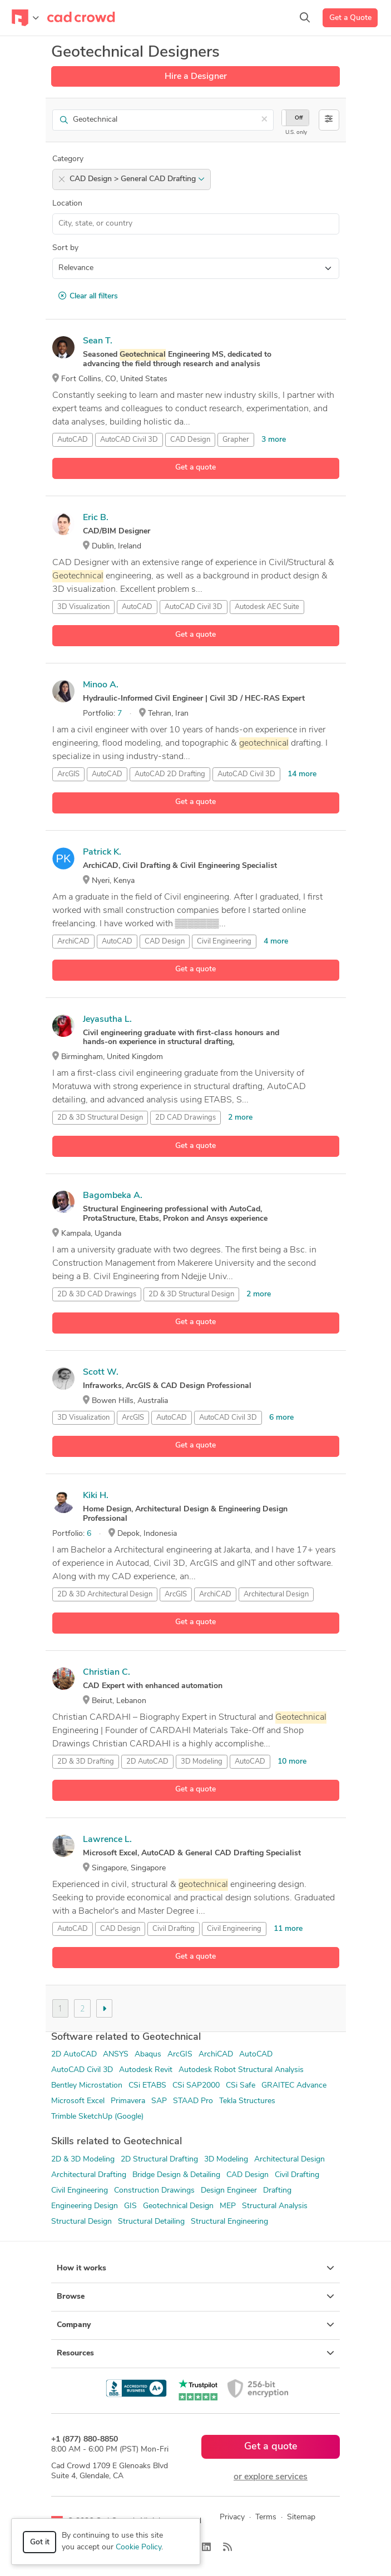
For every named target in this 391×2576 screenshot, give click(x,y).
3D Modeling (201, 1761)
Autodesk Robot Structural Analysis (241, 2070)
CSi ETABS (147, 2085)
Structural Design (81, 2222)
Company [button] (195, 2324)
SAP (159, 2101)
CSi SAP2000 (196, 2085)
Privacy (232, 2517)
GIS (130, 2206)
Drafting (277, 2190)
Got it (40, 2542)
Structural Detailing (151, 2222)
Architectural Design (276, 1594)
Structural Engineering (229, 2222)
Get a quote (195, 467)
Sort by (65, 248)
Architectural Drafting (88, 2175)
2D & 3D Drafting (85, 1761)
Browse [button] (195, 2296)
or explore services (271, 2477)
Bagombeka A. (112, 1195)
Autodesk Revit (145, 2070)
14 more (302, 774)
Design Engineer (229, 2190)
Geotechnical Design (178, 2206)
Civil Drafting (173, 1929)
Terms (265, 2517)
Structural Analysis (275, 2206)
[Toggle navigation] (25, 18)
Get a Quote (350, 18)
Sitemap (301, 2517)
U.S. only (296, 132)
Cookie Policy (138, 2547)
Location (67, 203)
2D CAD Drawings (185, 1117)
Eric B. (95, 517)
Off (299, 118)
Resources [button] (195, 2353)
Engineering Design (84, 2206)
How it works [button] (195, 2268)
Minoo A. (100, 685)
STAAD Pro (193, 2101)
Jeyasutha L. (107, 1019)
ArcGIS (68, 774)
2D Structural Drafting (159, 2159)
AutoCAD (72, 439)
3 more (273, 440)
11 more (288, 1929)
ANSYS (115, 2054)
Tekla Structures (247, 2101)
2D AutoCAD (74, 2054)
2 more (240, 1118)
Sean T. (97, 341)
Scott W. (100, 1372)
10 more (292, 1762)
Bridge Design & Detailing (176, 2175)
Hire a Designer (196, 76)
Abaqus (148, 2054)
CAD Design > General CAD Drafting (137, 179)
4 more (276, 941)
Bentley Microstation (86, 2085)
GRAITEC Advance (293, 2085)
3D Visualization (83, 607)
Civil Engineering (224, 941)
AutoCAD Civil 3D (129, 439)
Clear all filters (88, 296)
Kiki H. (95, 1495)
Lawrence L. (107, 1839)
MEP (228, 2206)
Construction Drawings (154, 2190)
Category (67, 159)
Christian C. (106, 1672)
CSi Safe (240, 2085)
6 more (281, 1418)
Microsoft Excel (78, 2101)
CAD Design (190, 439)
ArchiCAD (73, 941)
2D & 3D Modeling (83, 2159)
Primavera (128, 2101)
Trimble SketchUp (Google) (97, 2117)
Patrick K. (102, 852)
